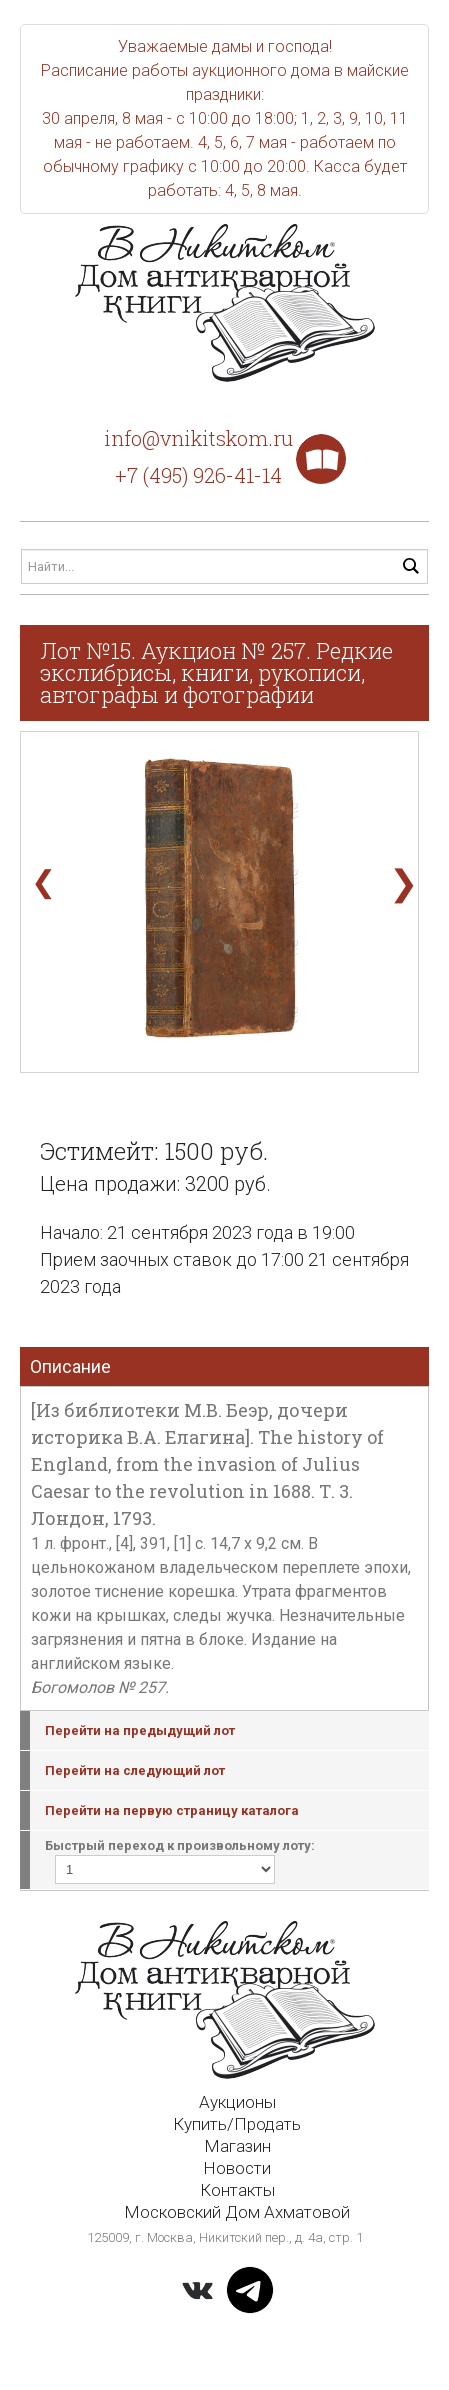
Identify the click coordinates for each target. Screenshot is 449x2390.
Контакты (237, 2190)
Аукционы (237, 2102)
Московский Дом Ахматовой (237, 2212)
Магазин (237, 2146)
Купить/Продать (237, 2124)
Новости (237, 2168)
